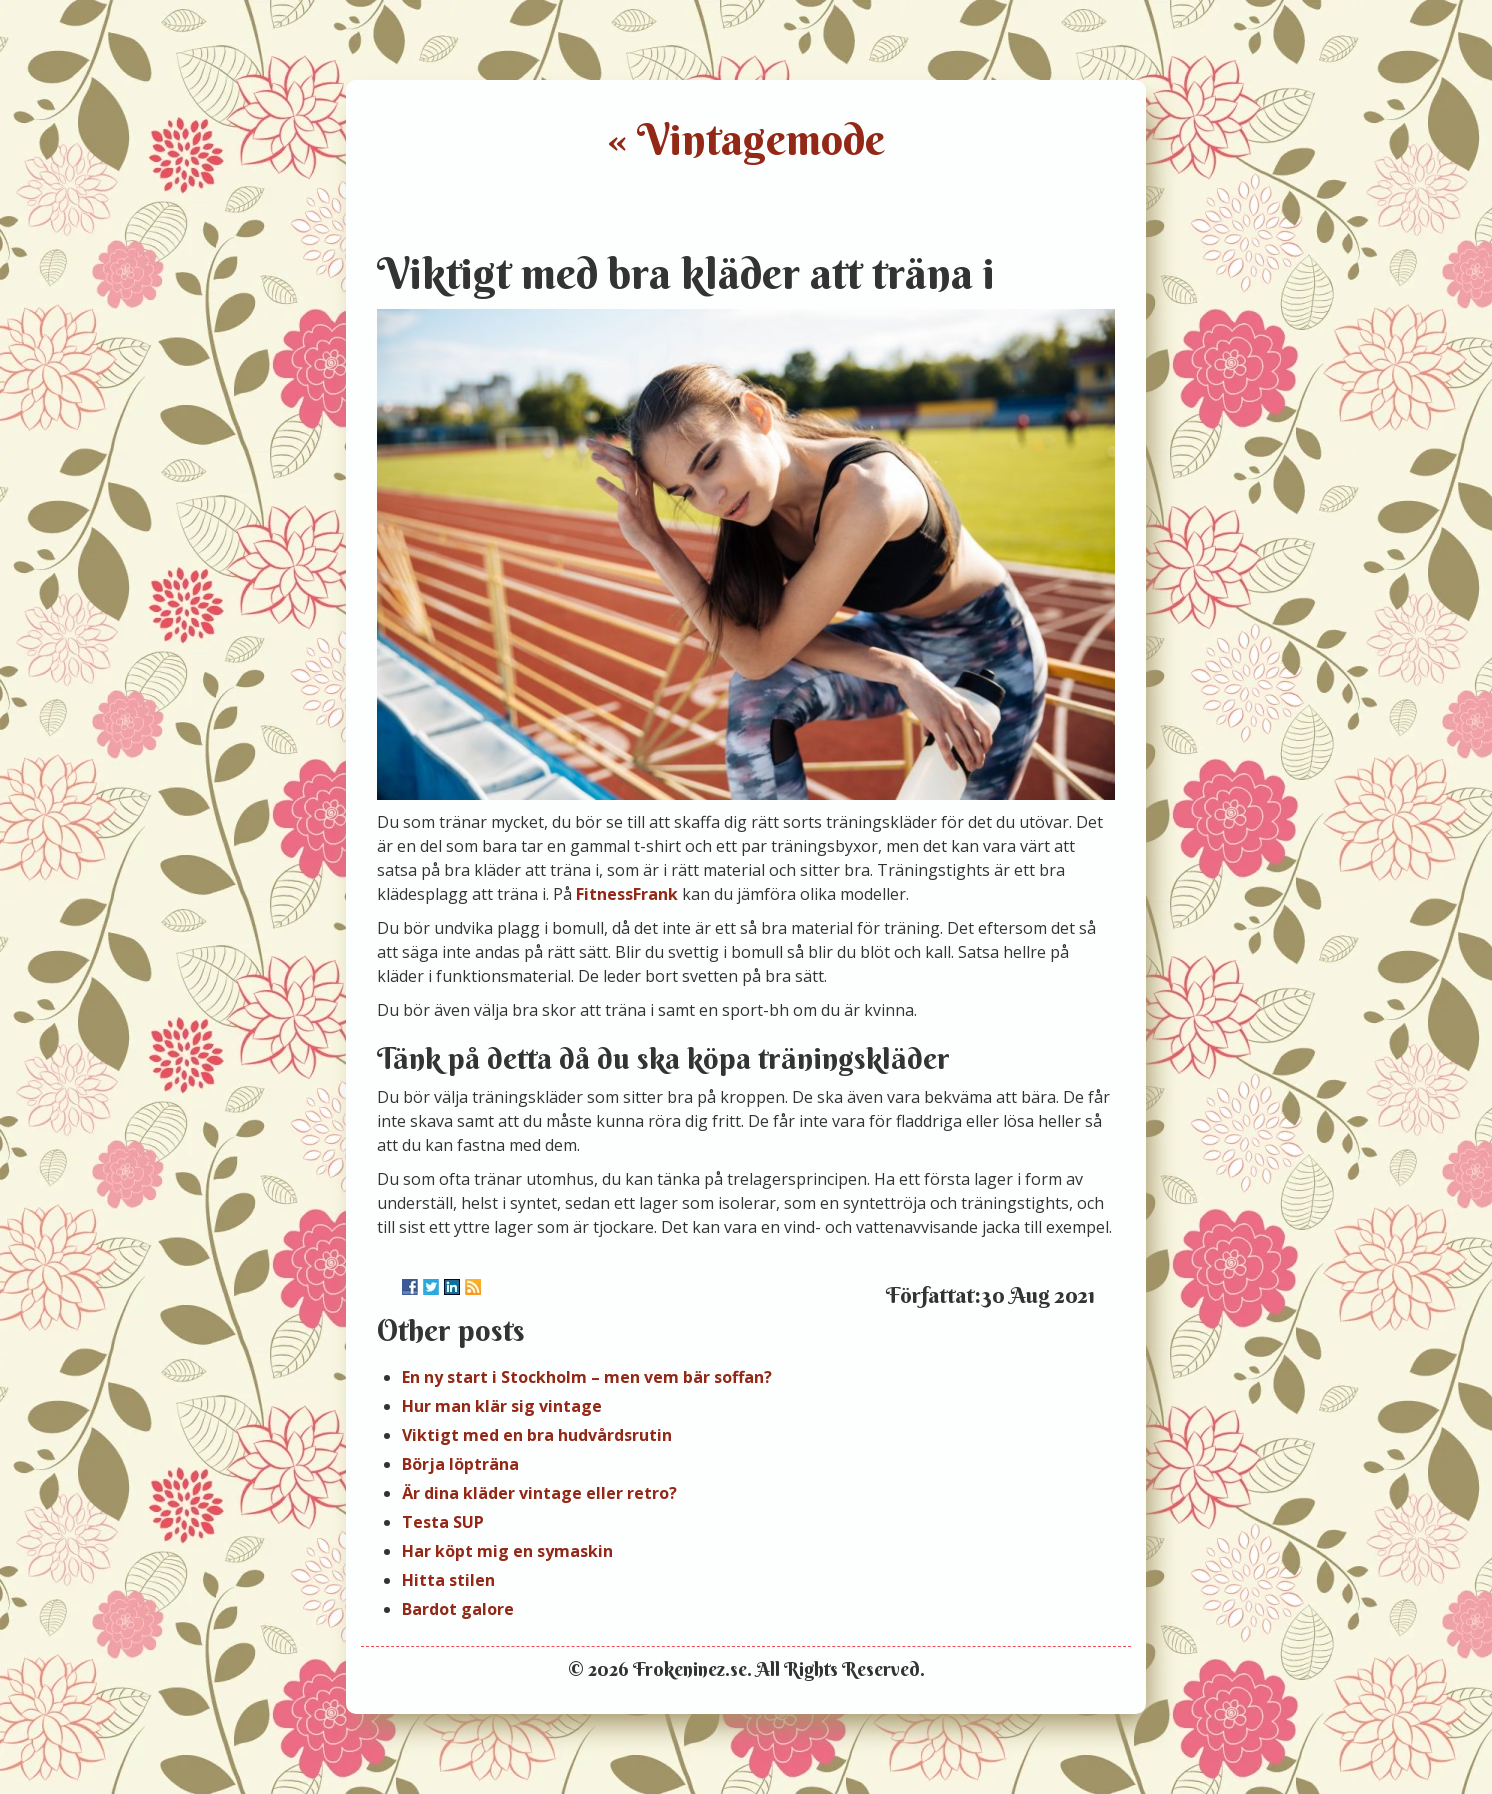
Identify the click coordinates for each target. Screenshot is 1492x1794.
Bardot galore (458, 1609)
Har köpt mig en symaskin (507, 1551)
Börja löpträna (460, 1464)
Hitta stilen (448, 1580)
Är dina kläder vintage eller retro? (539, 1493)
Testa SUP (443, 1522)
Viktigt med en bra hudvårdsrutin (537, 1435)
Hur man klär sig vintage (502, 1406)
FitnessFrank (627, 894)
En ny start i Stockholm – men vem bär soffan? (587, 1377)
